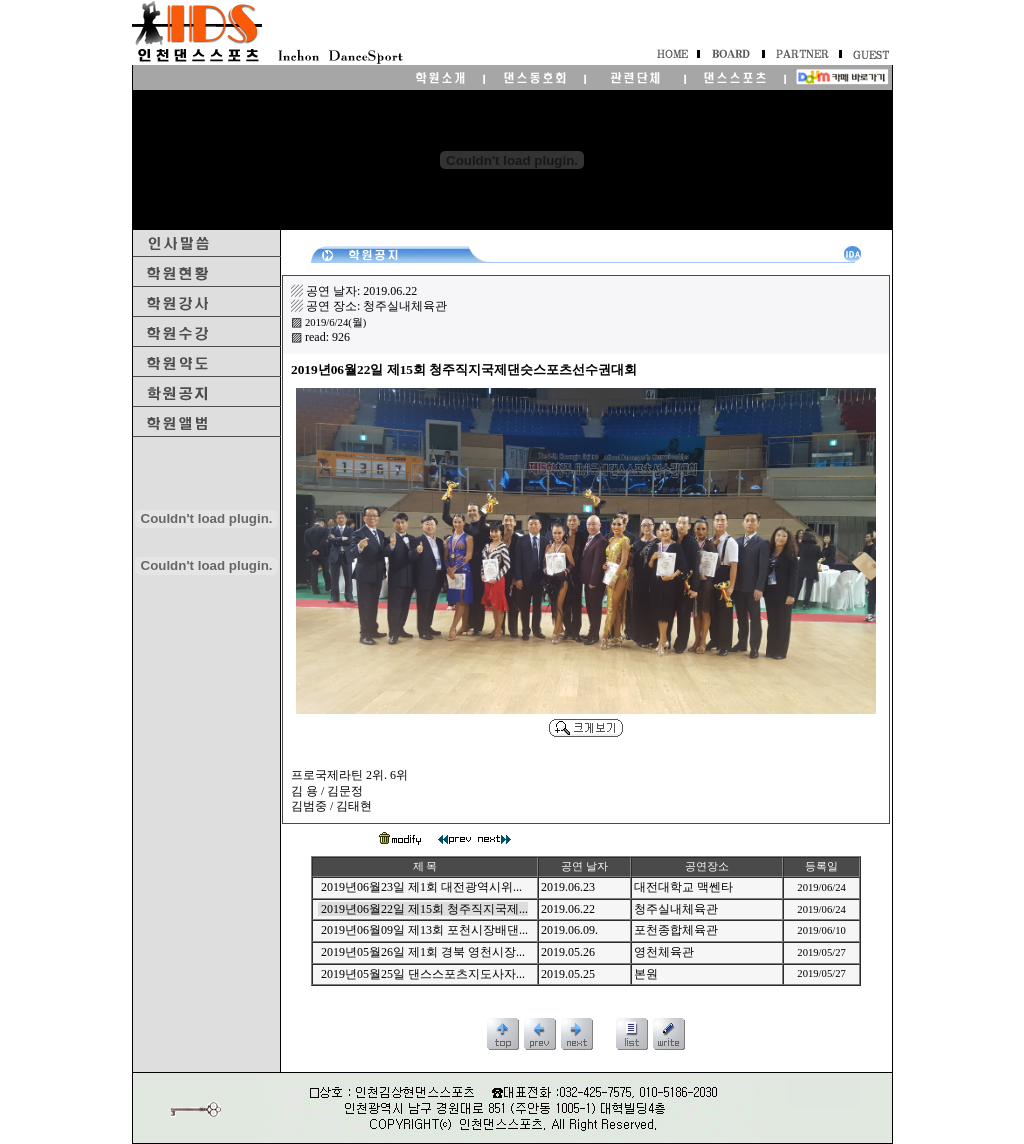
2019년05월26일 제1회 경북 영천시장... (423, 952)
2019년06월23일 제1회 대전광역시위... (421, 887)
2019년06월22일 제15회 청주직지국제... (424, 909)
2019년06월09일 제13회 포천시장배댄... (424, 930)
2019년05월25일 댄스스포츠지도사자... (423, 974)
